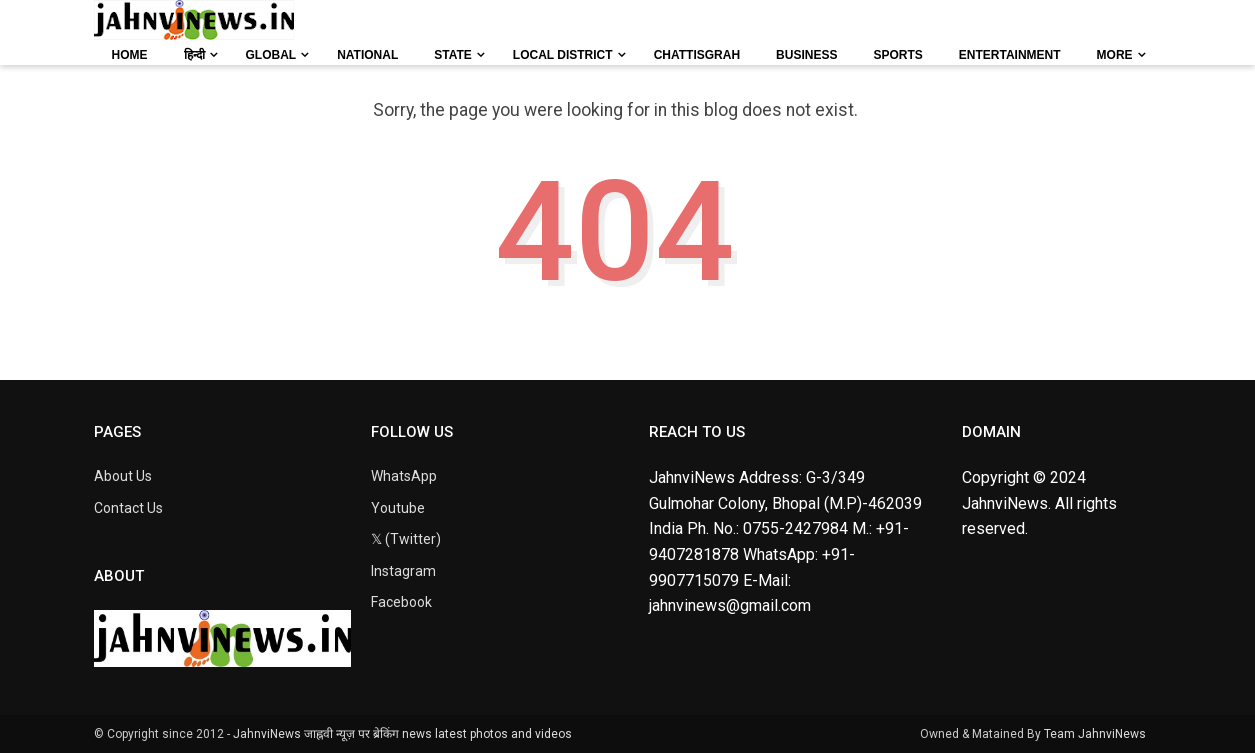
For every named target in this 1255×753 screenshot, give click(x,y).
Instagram (403, 571)
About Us (123, 476)
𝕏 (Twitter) (406, 539)
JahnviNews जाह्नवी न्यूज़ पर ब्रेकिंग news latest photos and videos (402, 734)
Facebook (401, 602)
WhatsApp (404, 476)
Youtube (398, 508)
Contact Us (128, 508)
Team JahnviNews (1095, 734)
